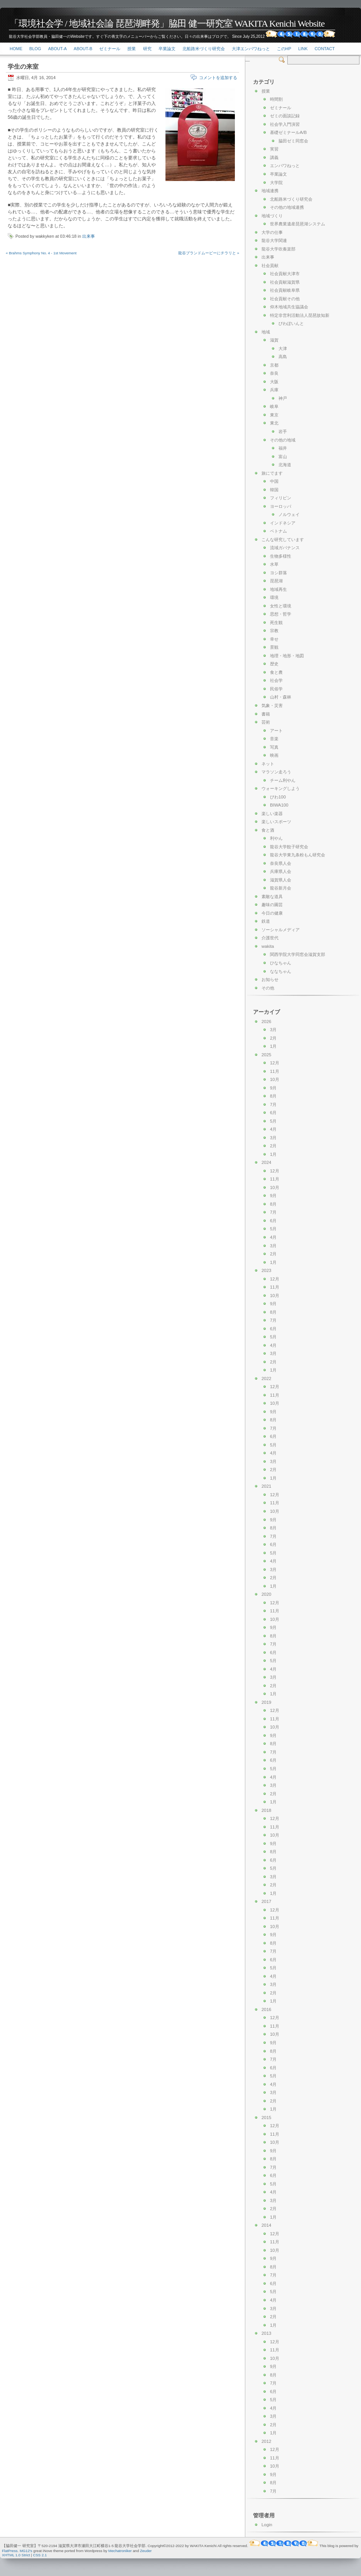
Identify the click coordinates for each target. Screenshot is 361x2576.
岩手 (282, 431)
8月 (273, 1096)
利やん (276, 838)
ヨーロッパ (280, 506)
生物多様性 (280, 556)
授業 (131, 48)
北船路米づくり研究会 (203, 48)
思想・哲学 (280, 614)
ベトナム (278, 531)
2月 (273, 1038)
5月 (273, 1121)
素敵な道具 (272, 896)
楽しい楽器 (272, 813)
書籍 (265, 714)
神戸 (282, 398)
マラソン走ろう (276, 772)
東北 (274, 423)
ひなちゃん (280, 963)
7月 (273, 1104)
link (302, 48)
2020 (266, 1594)
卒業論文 (167, 48)
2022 (266, 1378)
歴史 (274, 663)
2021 (266, 1486)
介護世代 (269, 937)
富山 (282, 456)
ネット (267, 763)
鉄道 (265, 921)
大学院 (276, 182)
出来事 (88, 236)
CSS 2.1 (40, 2555)
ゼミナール (109, 48)
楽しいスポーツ (276, 821)
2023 (266, 1270)
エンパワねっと (285, 165)
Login (266, 2524)
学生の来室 (23, 66)
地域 (265, 332)
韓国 (274, 489)
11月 (274, 1071)
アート (276, 730)
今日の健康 (272, 913)
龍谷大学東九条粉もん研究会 (297, 854)
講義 (274, 157)
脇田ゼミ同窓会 (293, 141)
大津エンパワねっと (251, 48)
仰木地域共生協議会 (289, 306)
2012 (266, 2441)
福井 (282, 448)
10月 (274, 1079)
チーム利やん (282, 780)
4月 (273, 1129)
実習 (274, 149)
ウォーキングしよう (280, 788)
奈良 (274, 373)
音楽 (274, 738)
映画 (274, 755)
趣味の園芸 (272, 904)
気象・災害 (272, 705)
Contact (325, 48)
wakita (267, 946)
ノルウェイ (289, 514)
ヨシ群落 (278, 572)
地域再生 (278, 589)
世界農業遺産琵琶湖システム (297, 224)
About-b (83, 48)
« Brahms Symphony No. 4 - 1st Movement (41, 253)
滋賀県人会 (280, 880)
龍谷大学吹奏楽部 (278, 249)
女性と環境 (280, 606)
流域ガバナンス (285, 547)
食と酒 (267, 830)
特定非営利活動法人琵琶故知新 (299, 315)
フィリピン (280, 498)
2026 (266, 1021)
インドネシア (282, 523)
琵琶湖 (276, 580)
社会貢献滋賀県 (285, 282)
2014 (266, 2225)
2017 (266, 1901)
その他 (267, 988)
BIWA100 (279, 805)
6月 (273, 1112)
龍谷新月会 (280, 888)
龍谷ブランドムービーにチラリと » (208, 253)
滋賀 (274, 340)
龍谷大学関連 (274, 240)
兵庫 (274, 389)
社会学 (276, 680)
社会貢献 (269, 265)
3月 (273, 1029)
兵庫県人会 (280, 871)
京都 (274, 365)
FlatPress (10, 2551)
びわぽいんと (291, 323)
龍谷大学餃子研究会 (289, 846)
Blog (35, 48)
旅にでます (272, 473)
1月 (273, 1046)
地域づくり (272, 215)
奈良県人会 (280, 863)
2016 (266, 2009)
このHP (284, 48)
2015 (266, 2117)
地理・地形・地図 (287, 655)
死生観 (276, 622)
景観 (274, 647)
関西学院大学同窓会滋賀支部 (297, 954)
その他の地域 (282, 440)
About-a (57, 48)
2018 (266, 1810)
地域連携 (269, 190)
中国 (274, 481)
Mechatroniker (120, 2551)
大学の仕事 (272, 232)
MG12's (26, 2551)
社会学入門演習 (285, 124)
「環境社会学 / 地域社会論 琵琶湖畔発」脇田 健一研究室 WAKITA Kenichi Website (167, 24)
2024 (266, 1162)
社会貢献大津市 (285, 273)
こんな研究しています (282, 539)
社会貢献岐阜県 (285, 290)
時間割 (276, 99)
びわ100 (278, 797)
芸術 (265, 722)
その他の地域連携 (287, 207)
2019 (266, 1702)
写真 (274, 747)
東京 (274, 415)
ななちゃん (280, 971)
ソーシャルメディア (280, 929)
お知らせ (269, 979)
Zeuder (146, 2551)
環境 (274, 597)
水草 (274, 564)
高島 (282, 356)
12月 (274, 1063)
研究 (147, 48)
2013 (266, 2333)
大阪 (274, 381)
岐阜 (274, 406)
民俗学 (276, 689)
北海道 (284, 464)
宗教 (274, 630)
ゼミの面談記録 (285, 115)
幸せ (274, 639)
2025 (266, 1054)
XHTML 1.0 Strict (16, 2555)
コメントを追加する (218, 77)
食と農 (276, 672)
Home (16, 48)
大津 (282, 348)
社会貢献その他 (285, 298)
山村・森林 (280, 697)
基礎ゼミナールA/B (288, 132)
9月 (273, 1088)
